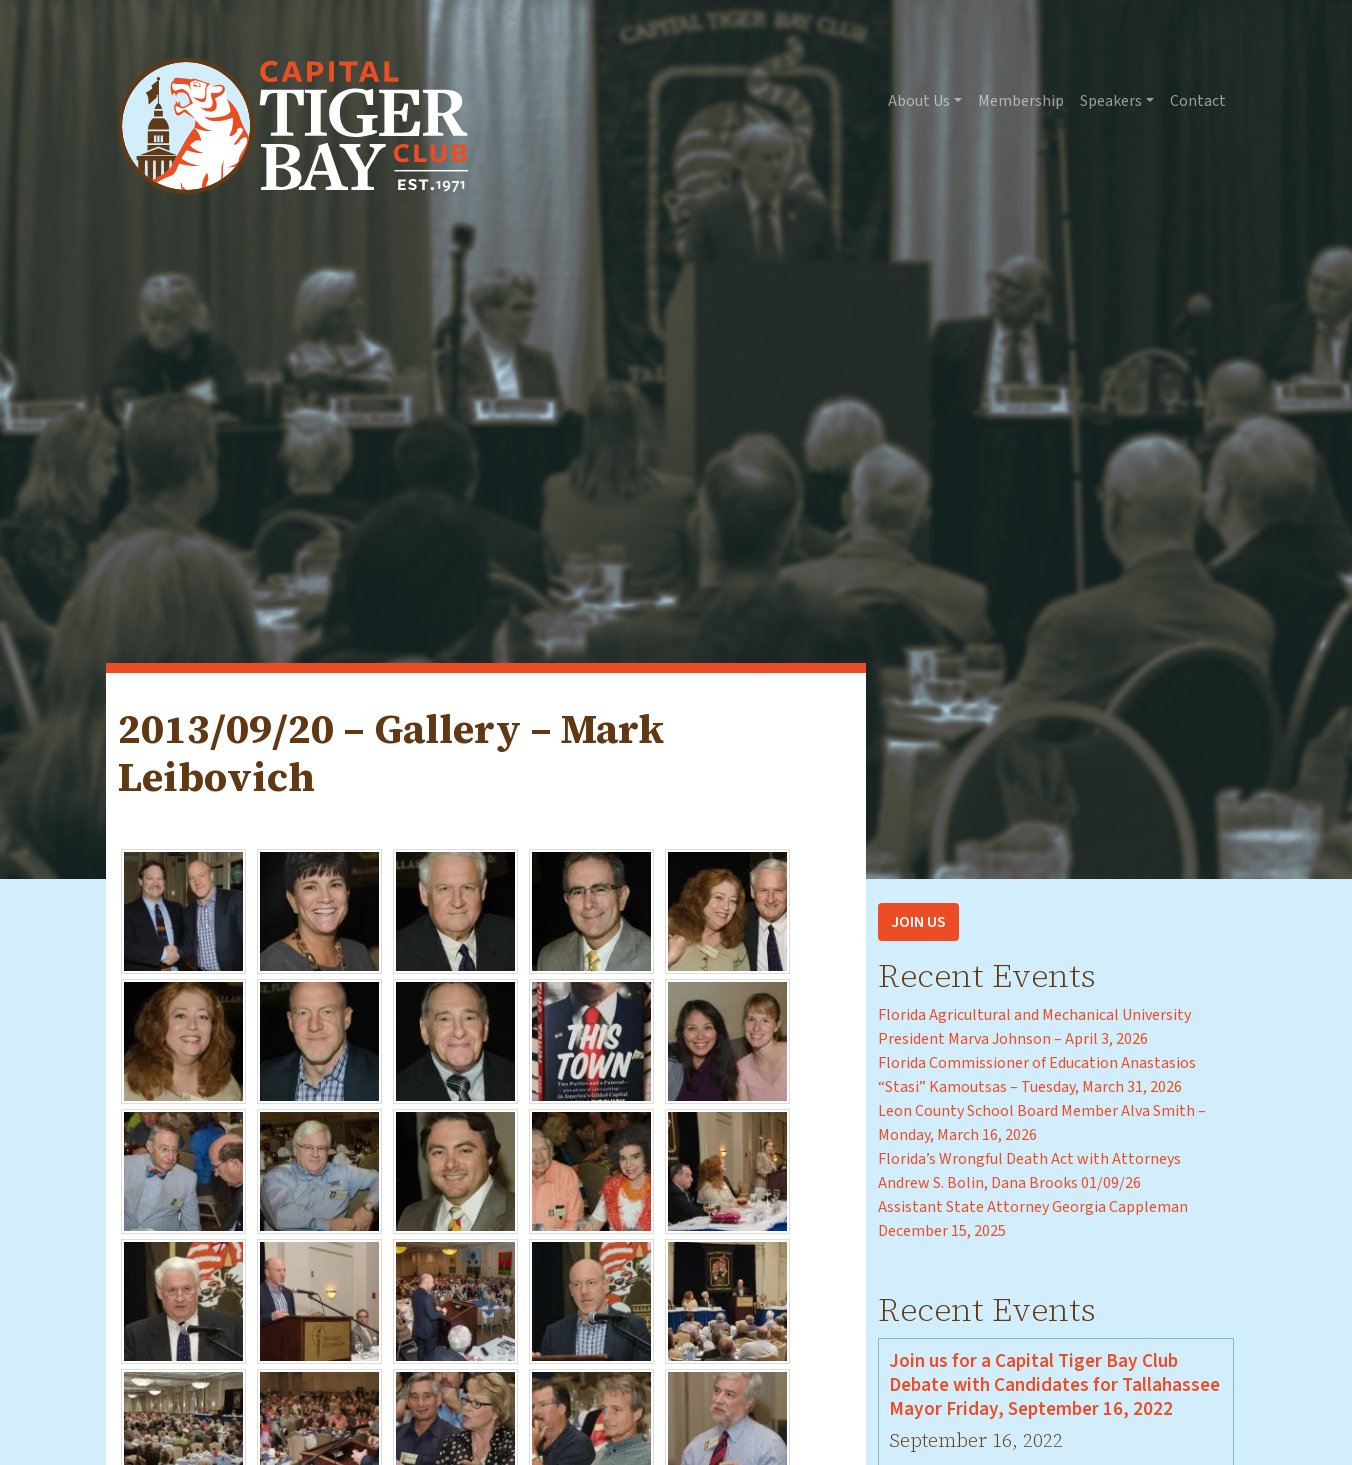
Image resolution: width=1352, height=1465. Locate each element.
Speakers (1111, 101)
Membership (1021, 101)
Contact (1198, 101)
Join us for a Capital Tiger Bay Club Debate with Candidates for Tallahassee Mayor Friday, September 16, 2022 (1054, 1385)
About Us (919, 101)
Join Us (918, 922)
